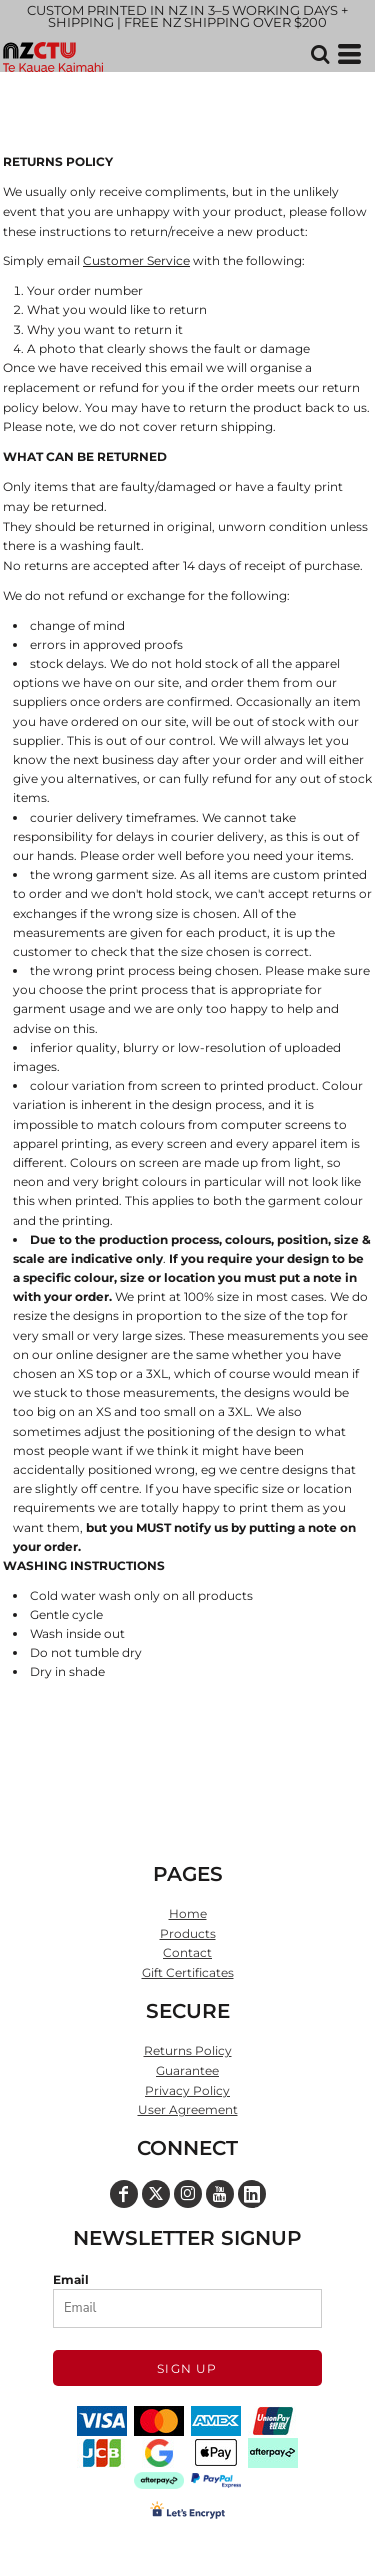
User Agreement (188, 2109)
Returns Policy (188, 2050)
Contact (187, 1952)
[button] (320, 54)
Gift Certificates (188, 1972)
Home (188, 1913)
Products (188, 1933)
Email (71, 2279)
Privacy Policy (187, 2090)
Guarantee (187, 2070)
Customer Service (136, 260)
